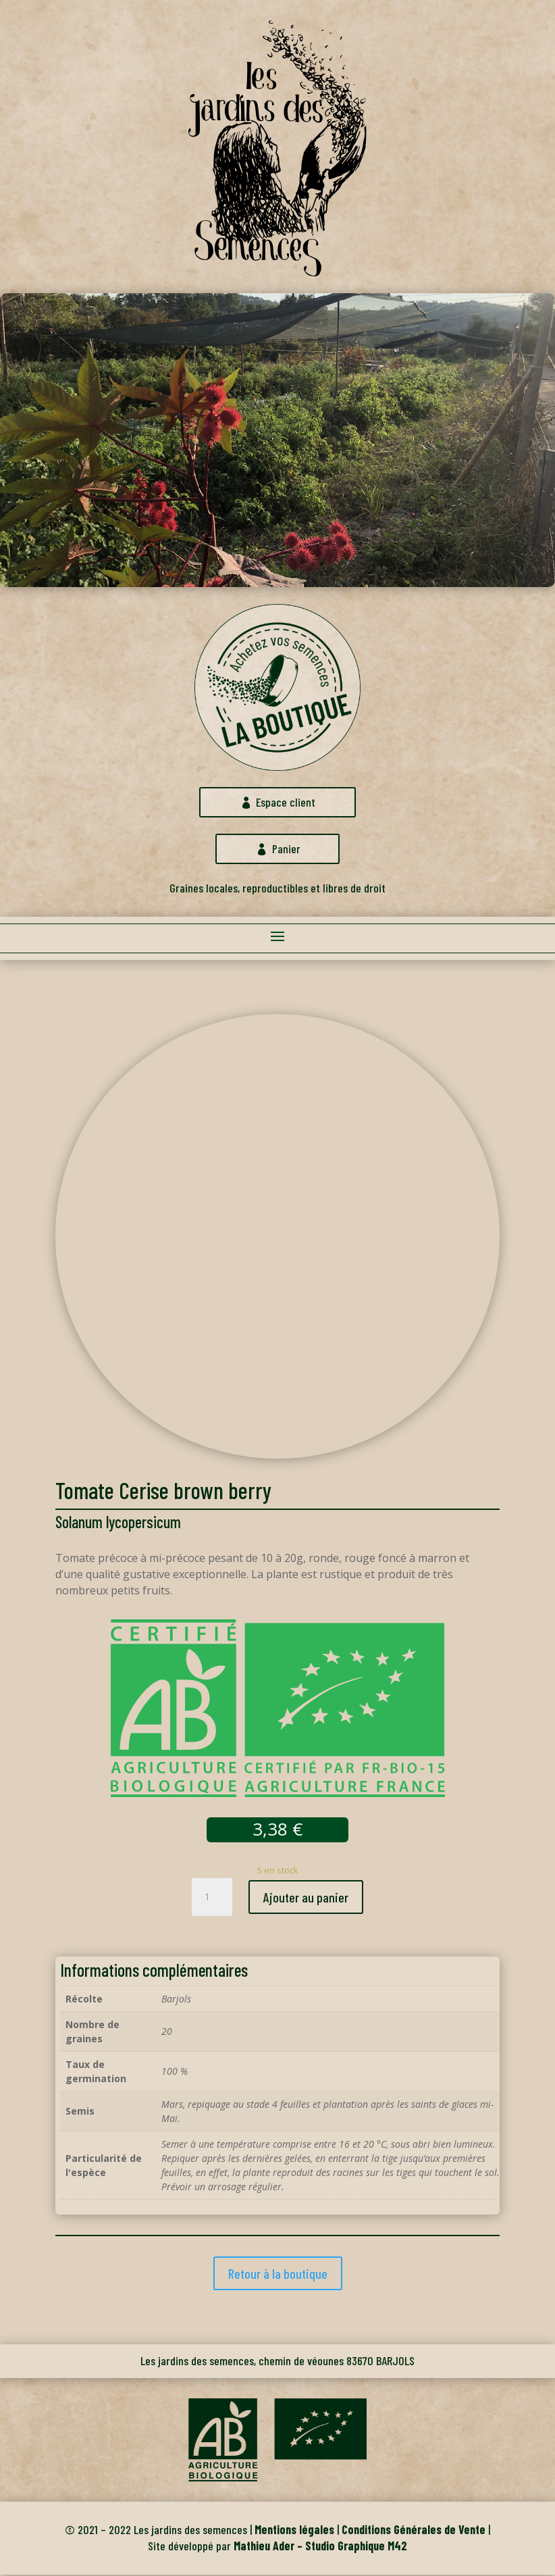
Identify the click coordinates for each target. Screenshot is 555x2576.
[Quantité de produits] (212, 1898)
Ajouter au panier (305, 1898)
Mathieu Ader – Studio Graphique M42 (320, 2547)
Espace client (286, 802)
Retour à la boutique (277, 2275)
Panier (285, 849)
